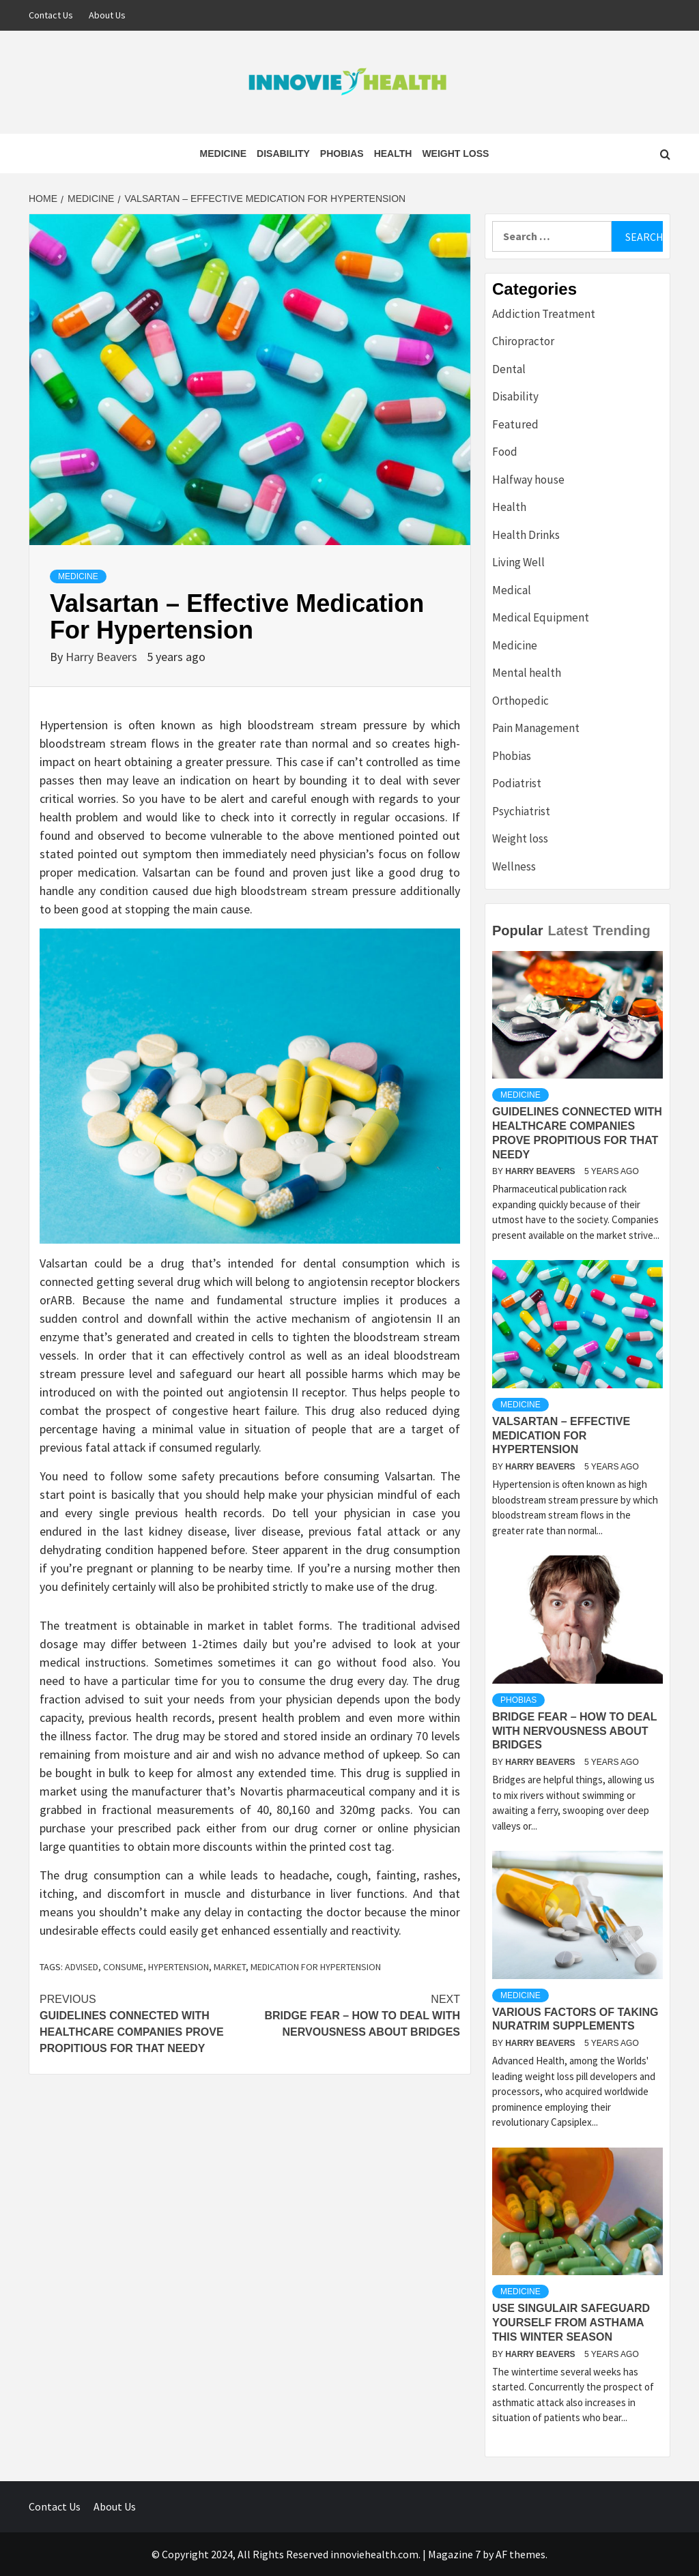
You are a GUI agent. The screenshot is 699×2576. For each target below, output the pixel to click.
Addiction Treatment (543, 313)
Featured (515, 424)
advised (81, 1967)
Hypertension (178, 1967)
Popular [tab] (517, 930)
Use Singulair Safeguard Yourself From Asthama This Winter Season (571, 2322)
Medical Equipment (540, 617)
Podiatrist (516, 783)
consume (123, 1967)
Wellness (514, 866)
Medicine (223, 153)
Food (504, 451)
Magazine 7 (454, 2554)
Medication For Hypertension (316, 1967)
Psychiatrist (521, 811)
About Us (107, 15)
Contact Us (51, 15)
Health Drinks (526, 534)
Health (393, 153)
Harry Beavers (103, 656)
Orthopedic (520, 700)
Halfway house (528, 479)
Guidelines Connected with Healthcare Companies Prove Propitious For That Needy (145, 2022)
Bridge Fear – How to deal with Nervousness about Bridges (355, 2014)
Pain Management (536, 727)
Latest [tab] (567, 930)
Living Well (518, 562)
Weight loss (455, 153)
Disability (283, 153)
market (230, 1967)
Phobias (342, 153)
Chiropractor (523, 341)
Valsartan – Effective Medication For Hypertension (561, 1436)
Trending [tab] (621, 930)
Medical (511, 590)
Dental (509, 369)
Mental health (526, 672)
